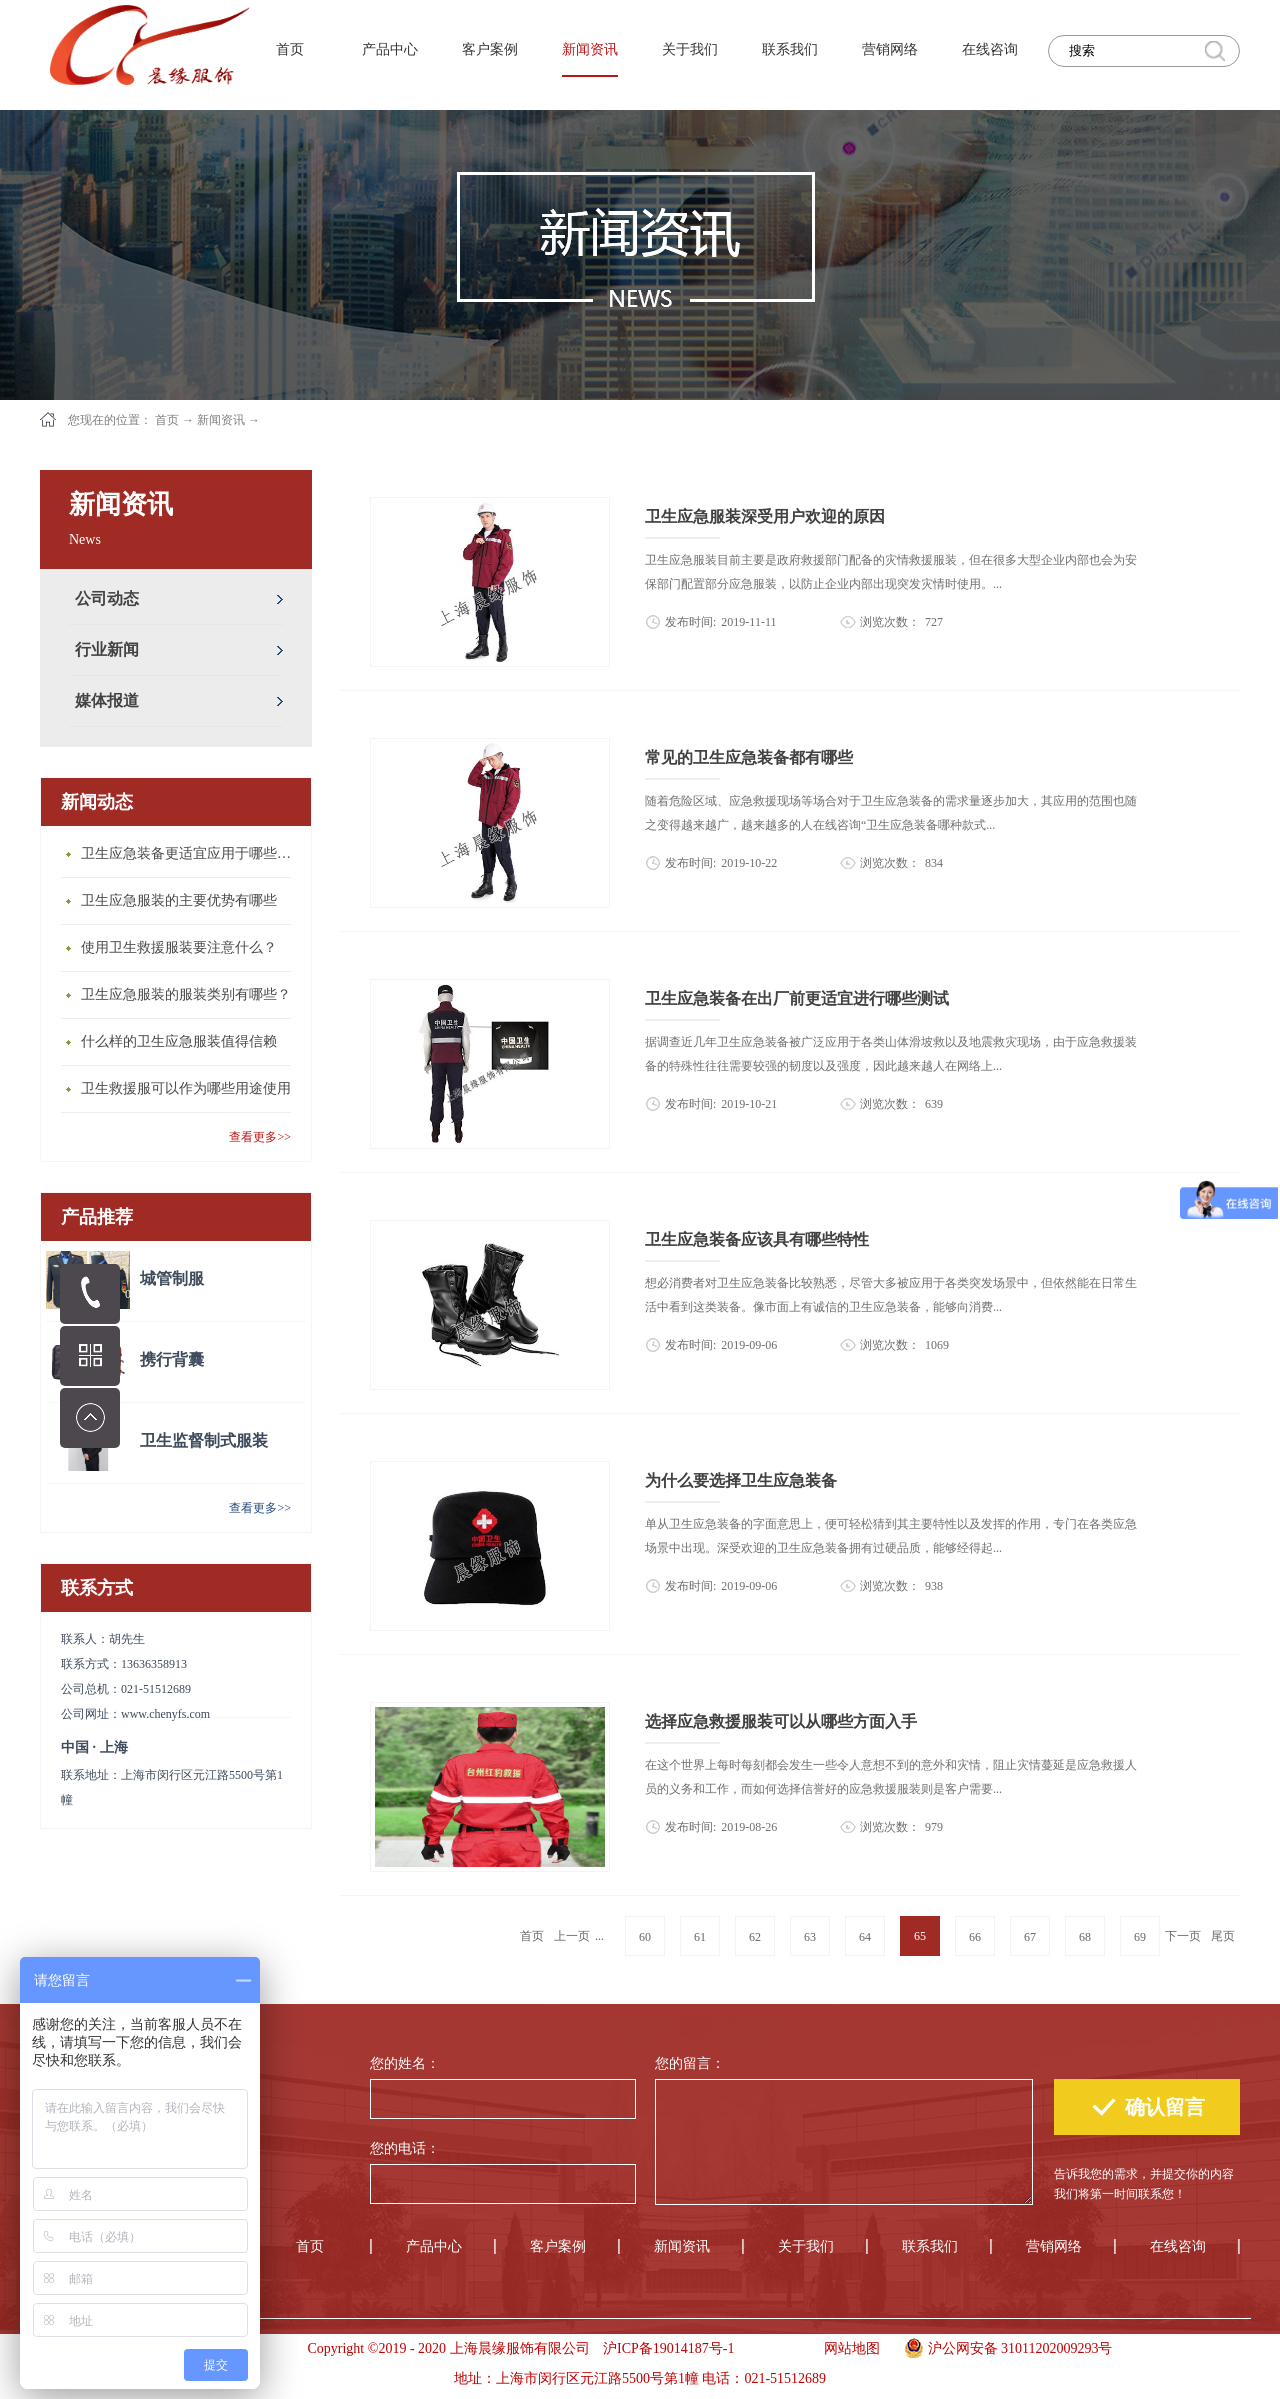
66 (975, 1937)
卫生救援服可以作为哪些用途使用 (186, 1088)
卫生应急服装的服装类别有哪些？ (186, 994)
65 (920, 1936)
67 (1030, 1937)
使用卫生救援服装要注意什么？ (179, 947)
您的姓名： (405, 2063)
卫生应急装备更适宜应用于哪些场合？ (191, 853)
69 (1140, 1937)
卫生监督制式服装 (204, 1440)
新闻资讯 (221, 420)
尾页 (1223, 1936)
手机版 (772, 2348)
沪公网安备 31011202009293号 (1003, 2346)
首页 (290, 49)
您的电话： (405, 2148)
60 (645, 1937)
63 (810, 1937)
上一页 (572, 1936)
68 (1085, 1937)
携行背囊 (172, 1359)
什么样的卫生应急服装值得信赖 (179, 1041)
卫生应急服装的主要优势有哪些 (179, 900)
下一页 (1183, 1936)
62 (755, 1937)
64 (865, 1937)
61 (700, 1937)
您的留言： (690, 2063)
